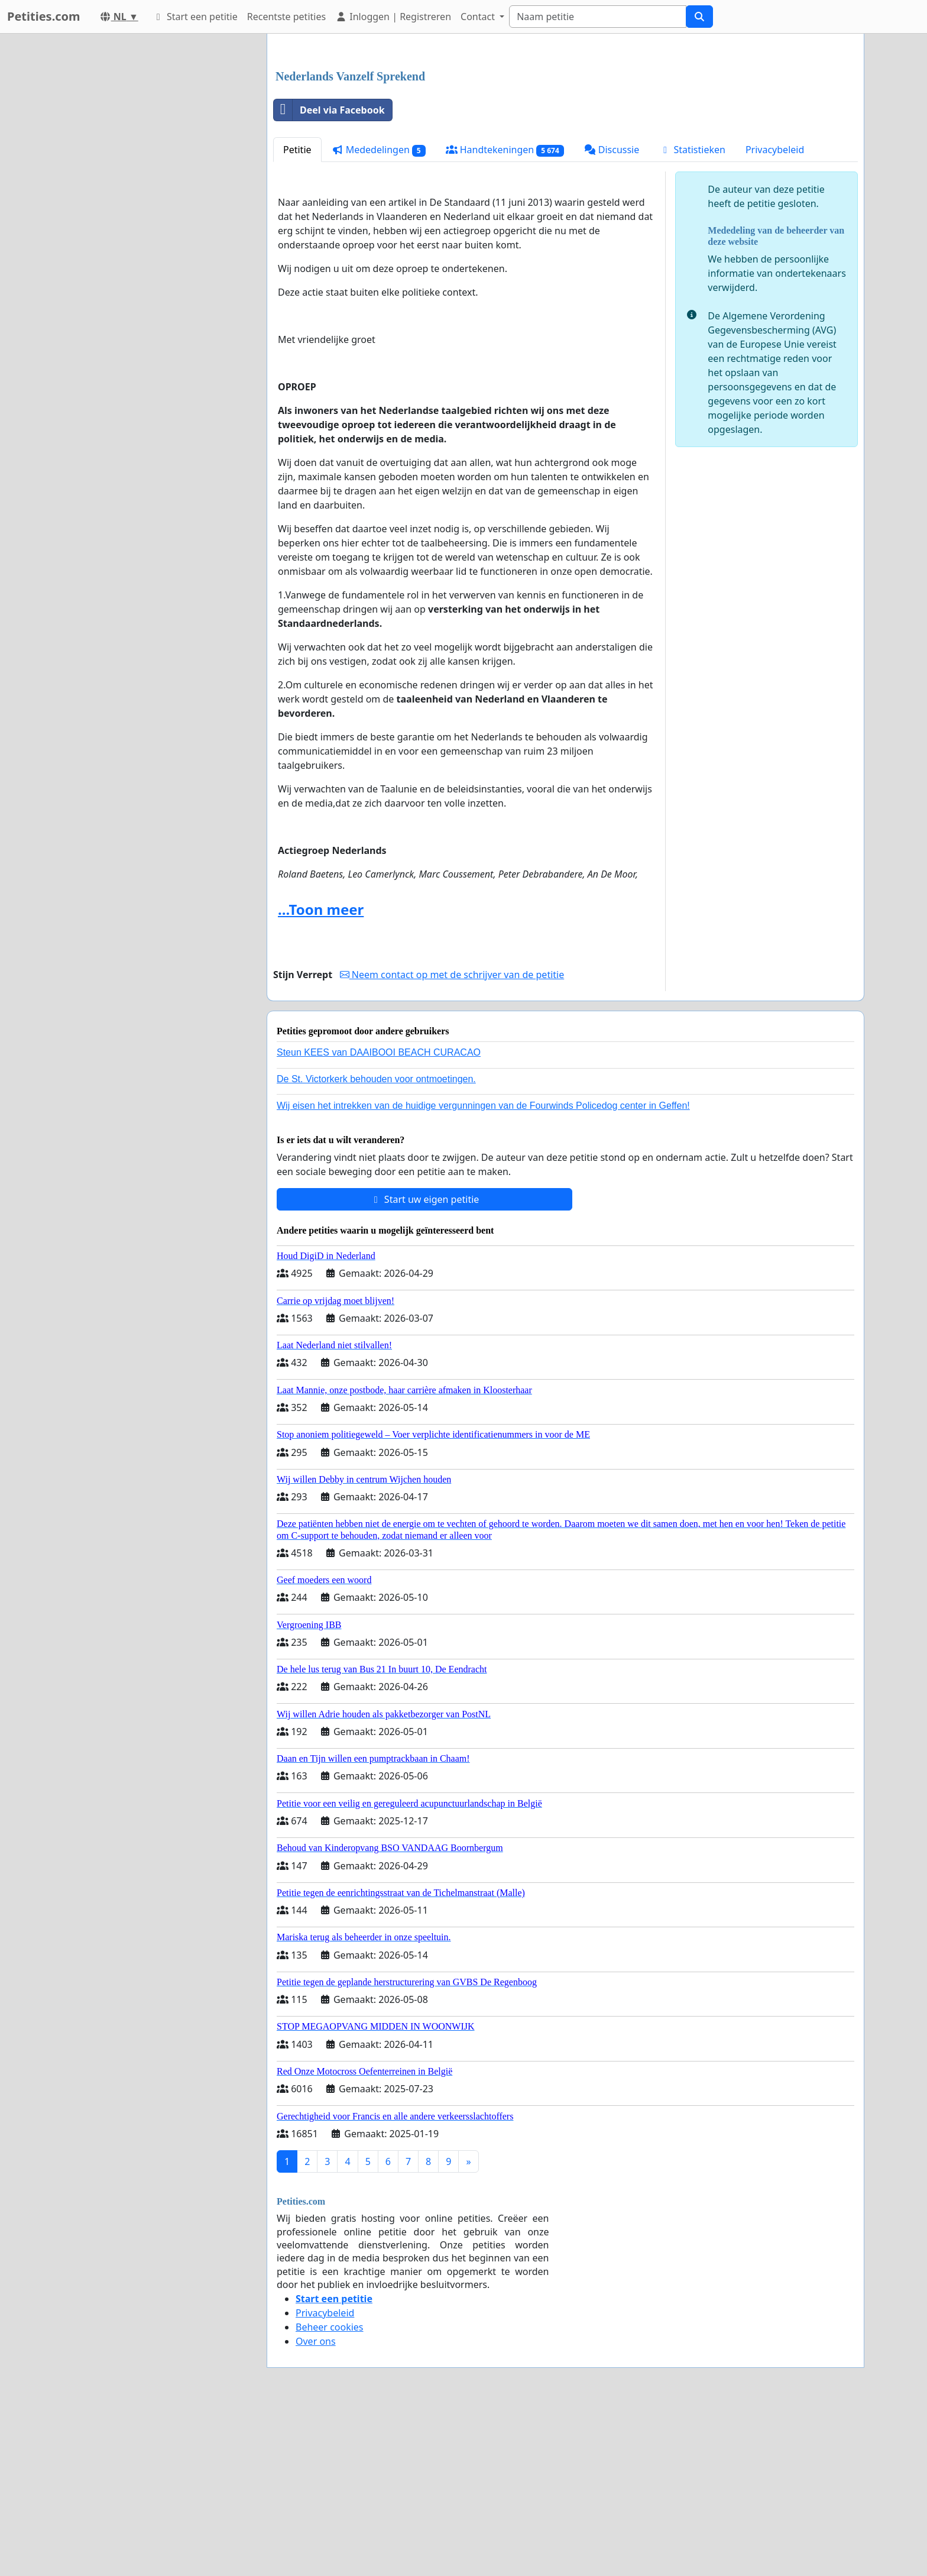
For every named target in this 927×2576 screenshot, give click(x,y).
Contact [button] (479, 16)
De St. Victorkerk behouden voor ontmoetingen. (376, 1245)
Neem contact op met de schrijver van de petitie (452, 1140)
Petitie (297, 315)
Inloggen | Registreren (393, 16)
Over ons (316, 2506)
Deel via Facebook (329, 275)
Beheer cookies (330, 2492)
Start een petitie (195, 16)
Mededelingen (379, 315)
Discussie (612, 315)
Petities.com (43, 16)
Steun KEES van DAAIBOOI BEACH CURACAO (379, 1218)
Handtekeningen (505, 315)
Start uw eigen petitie (424, 1364)
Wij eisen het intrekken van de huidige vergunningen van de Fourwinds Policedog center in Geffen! (483, 1271)
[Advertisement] (565, 135)
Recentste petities (286, 16)
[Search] (597, 16)
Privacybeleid (775, 315)
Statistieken (692, 315)
